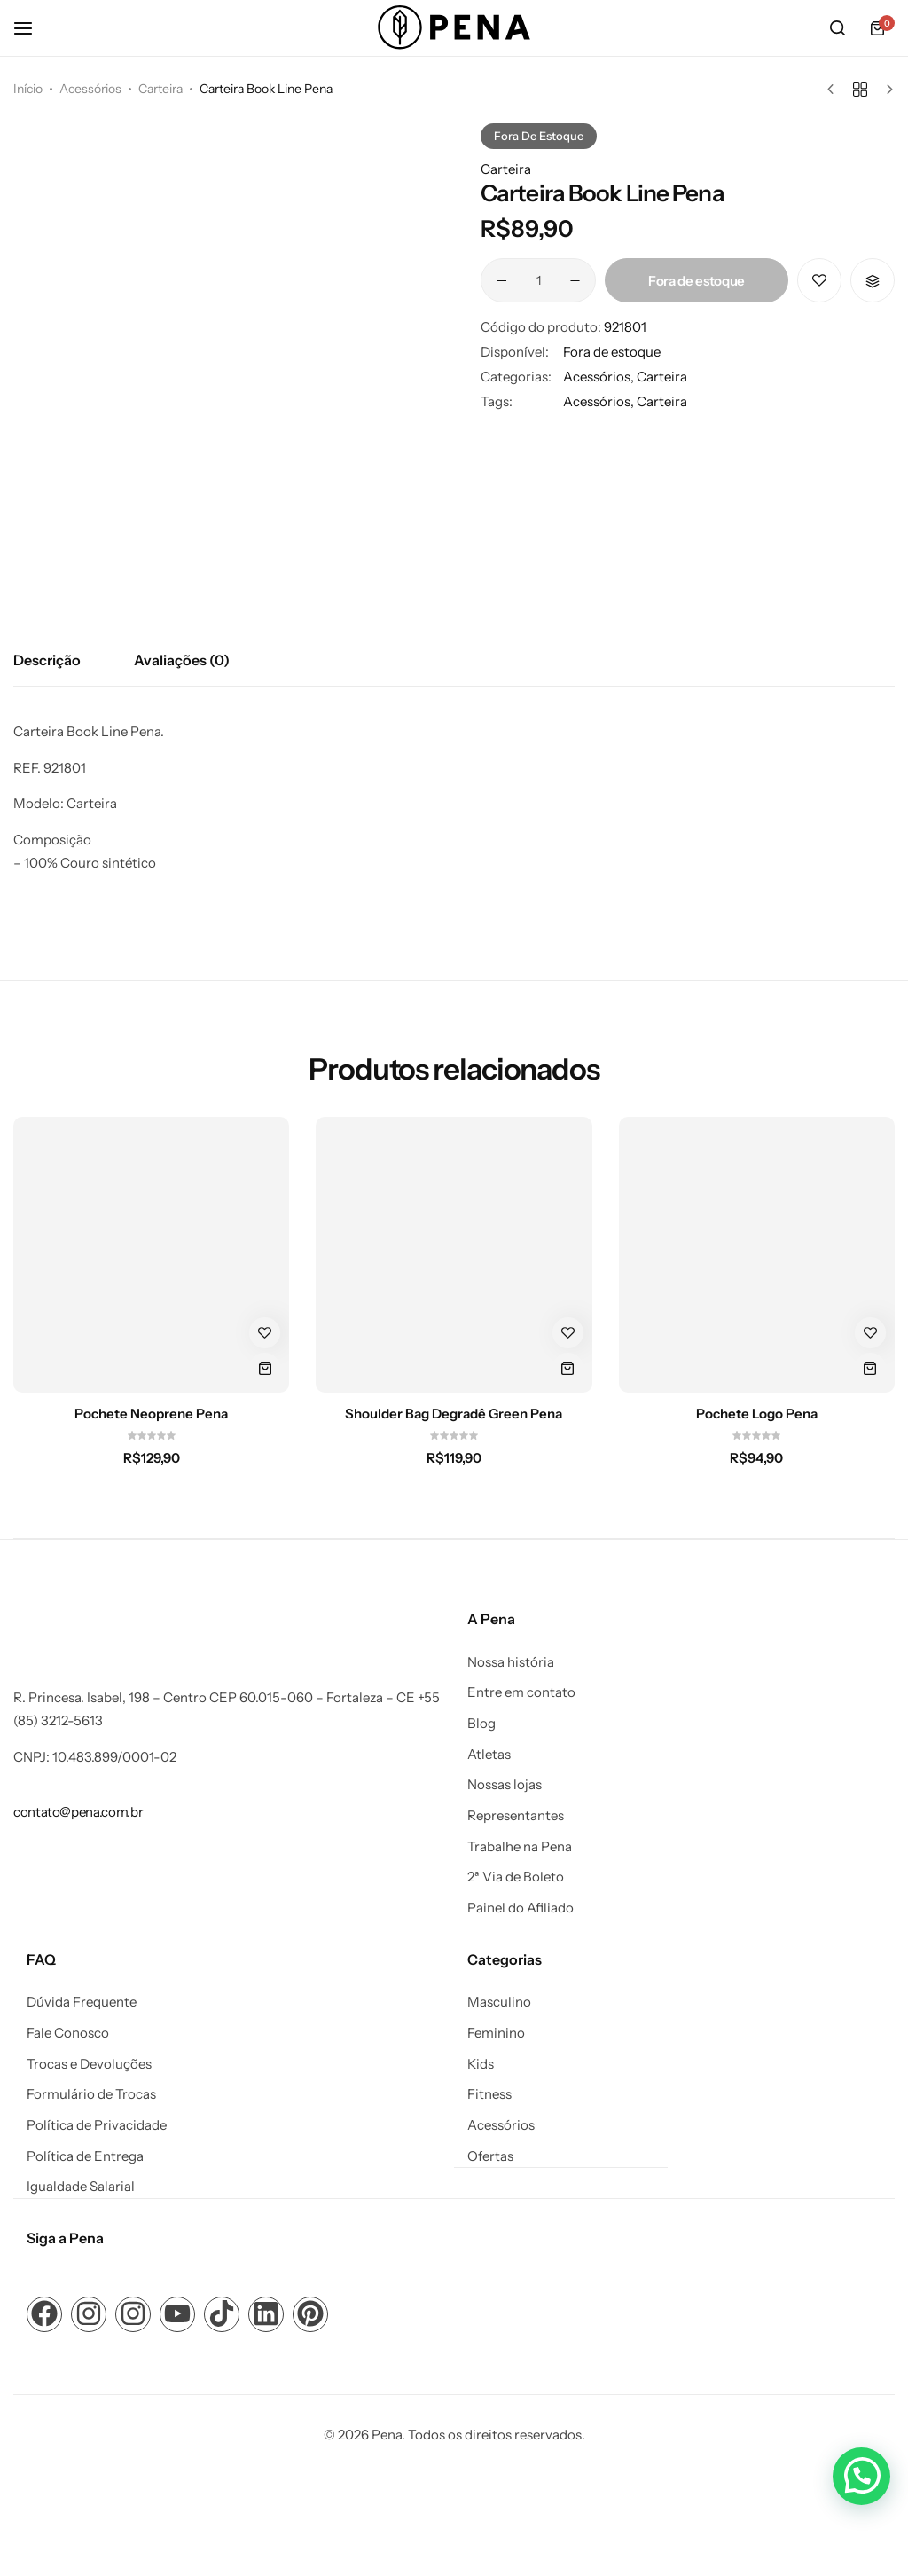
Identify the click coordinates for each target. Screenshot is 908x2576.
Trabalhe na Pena (519, 1847)
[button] (872, 280)
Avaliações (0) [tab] (182, 660)
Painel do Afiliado (520, 1908)
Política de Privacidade (97, 2124)
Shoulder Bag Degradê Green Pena (453, 1414)
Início (28, 89)
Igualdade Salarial (81, 2186)
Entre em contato (521, 1692)
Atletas (489, 1755)
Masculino (499, 2001)
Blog (481, 1724)
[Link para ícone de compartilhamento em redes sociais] (44, 2312)
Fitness (489, 2093)
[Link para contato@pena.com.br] (78, 1811)
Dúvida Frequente (82, 2001)
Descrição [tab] (47, 660)
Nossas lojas (504, 1785)
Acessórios (90, 89)
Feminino (496, 2032)
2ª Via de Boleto (515, 1877)
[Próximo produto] (885, 89)
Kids (480, 2063)
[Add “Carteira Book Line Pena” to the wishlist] (819, 280)
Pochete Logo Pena (757, 1414)
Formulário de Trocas (91, 2093)
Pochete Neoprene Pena (151, 1414)
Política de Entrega (85, 2156)
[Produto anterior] (835, 89)
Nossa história (510, 1662)
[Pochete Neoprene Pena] (151, 1255)
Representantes (515, 1816)
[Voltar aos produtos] (860, 89)
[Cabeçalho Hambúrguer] (32, 28)
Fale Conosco (68, 2032)
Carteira (160, 89)
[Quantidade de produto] (538, 280)
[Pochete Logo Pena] (757, 1255)
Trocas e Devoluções (89, 2063)
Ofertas (490, 2156)
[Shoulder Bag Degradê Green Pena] (453, 1255)
